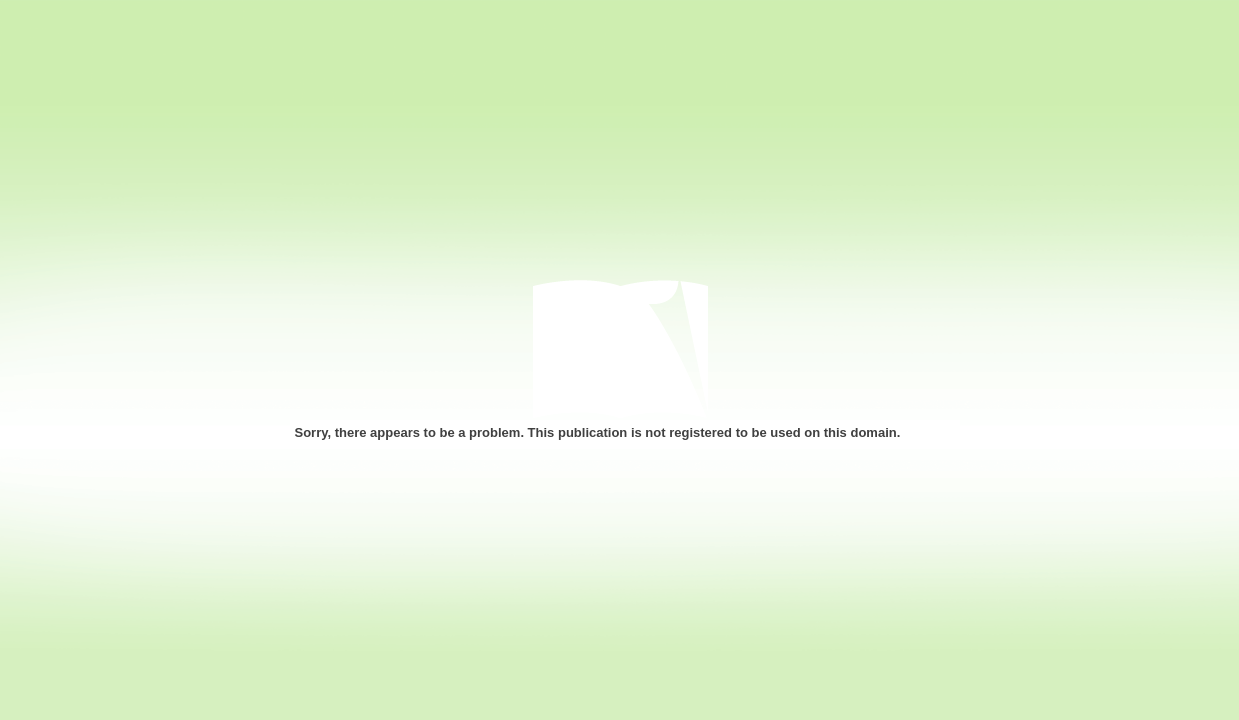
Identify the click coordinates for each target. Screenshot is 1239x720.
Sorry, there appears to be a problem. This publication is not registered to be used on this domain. (598, 432)
